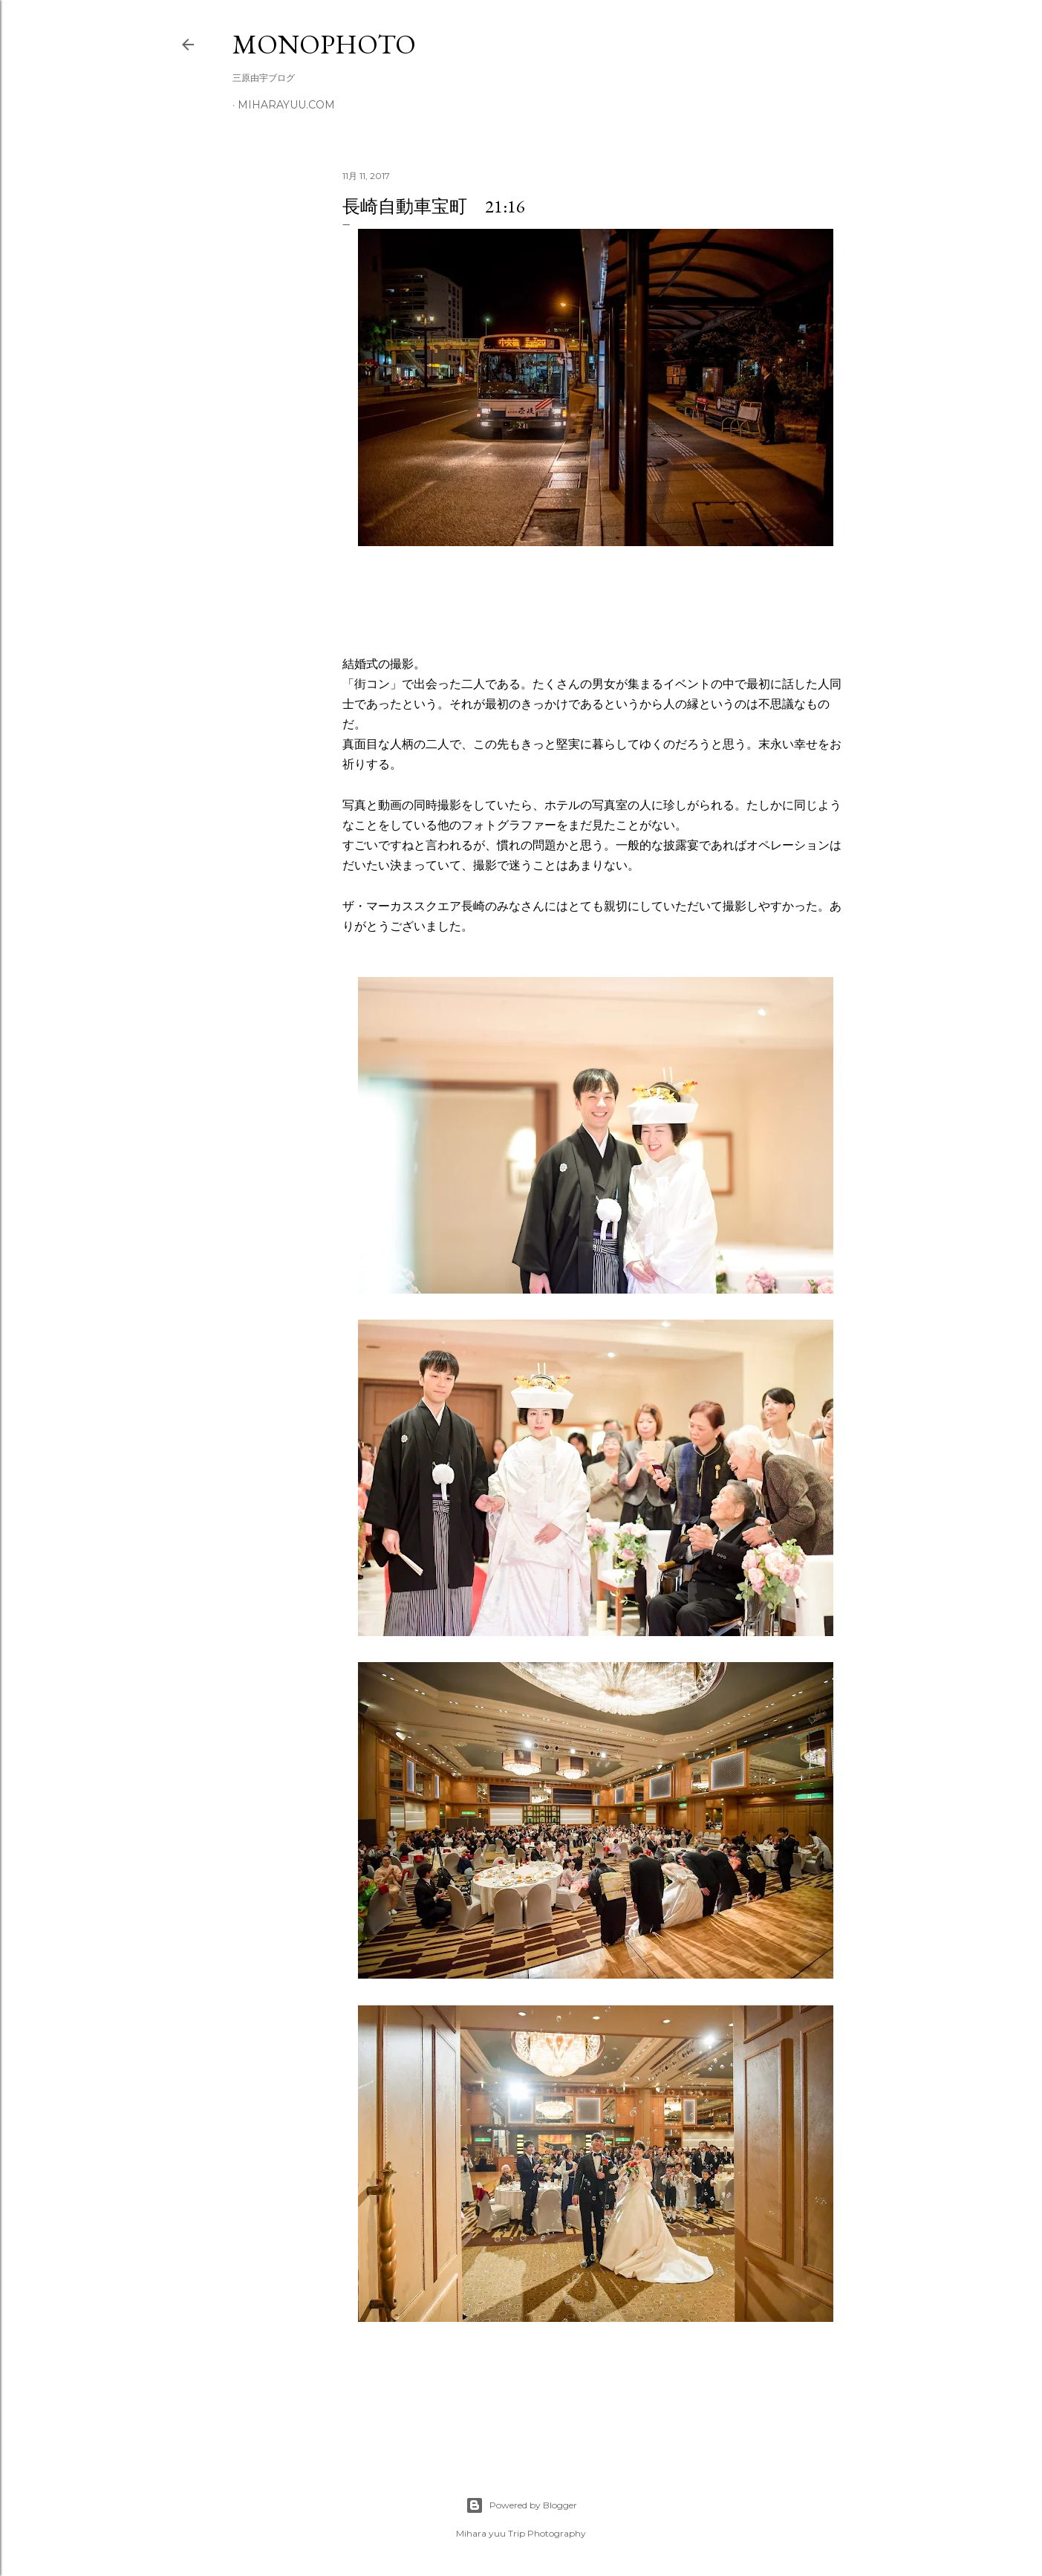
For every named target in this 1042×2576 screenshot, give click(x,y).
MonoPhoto (324, 44)
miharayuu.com (286, 104)
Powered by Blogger (521, 2505)
